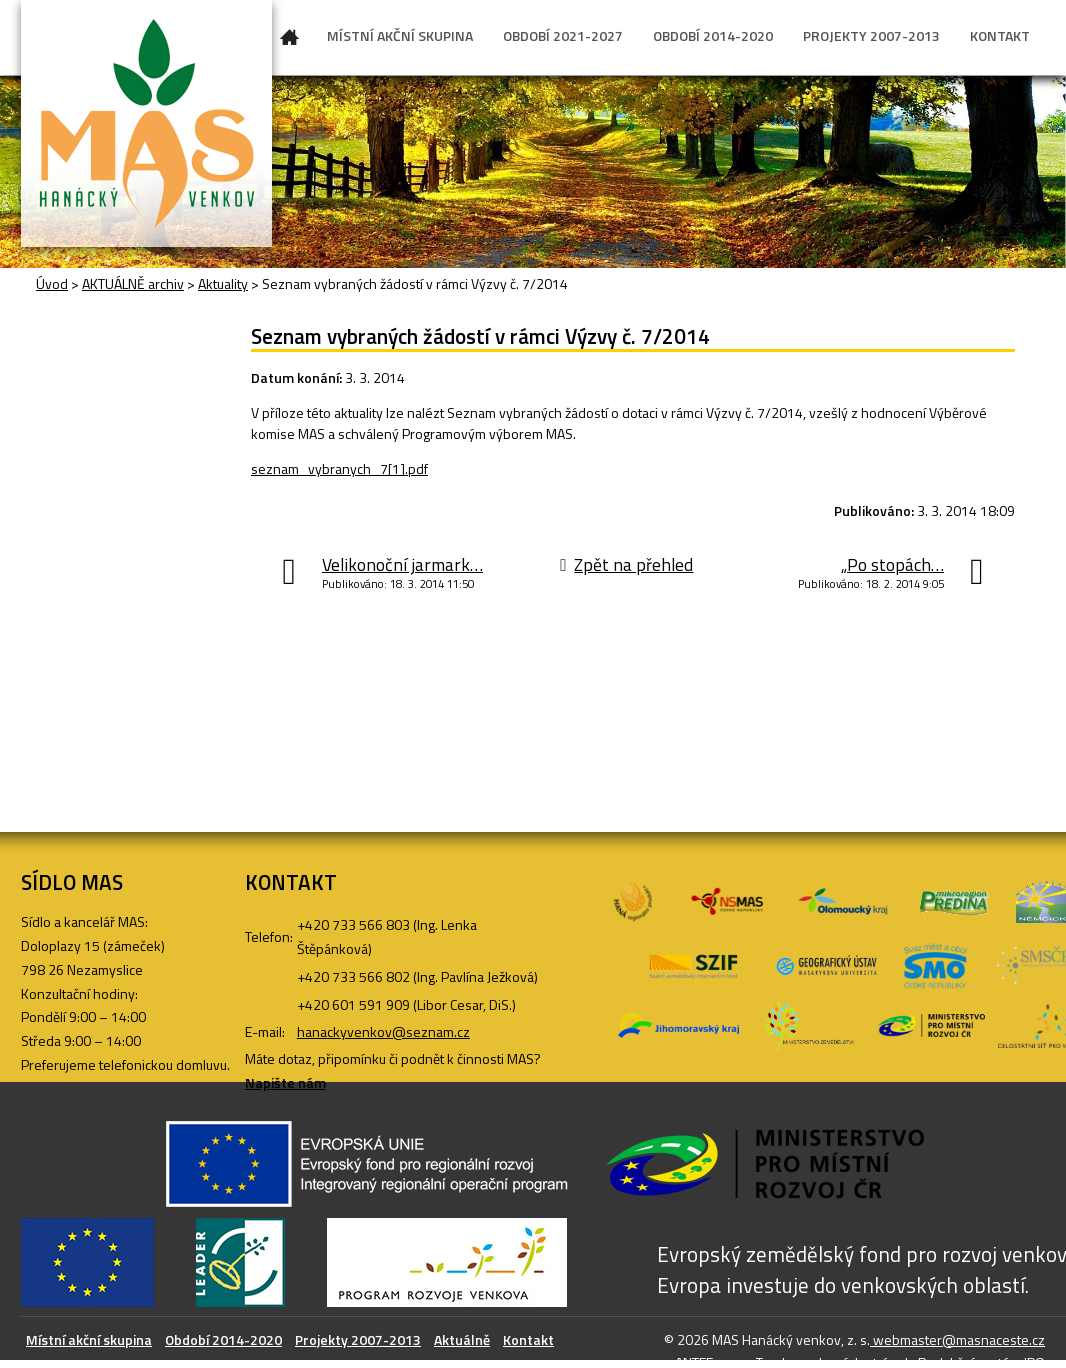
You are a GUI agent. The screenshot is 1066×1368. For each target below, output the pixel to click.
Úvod (290, 41)
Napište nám (285, 1082)
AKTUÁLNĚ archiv (133, 283)
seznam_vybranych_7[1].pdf (339, 468)
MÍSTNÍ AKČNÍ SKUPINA (400, 35)
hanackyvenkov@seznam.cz (383, 1031)
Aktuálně (462, 1339)
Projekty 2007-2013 (358, 1339)
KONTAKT (1000, 35)
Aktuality (223, 283)
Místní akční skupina (89, 1339)
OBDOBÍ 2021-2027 (563, 35)
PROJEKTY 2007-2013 (871, 35)
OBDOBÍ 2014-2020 (713, 35)
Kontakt (528, 1339)
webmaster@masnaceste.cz (957, 1339)
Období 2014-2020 (223, 1339)
